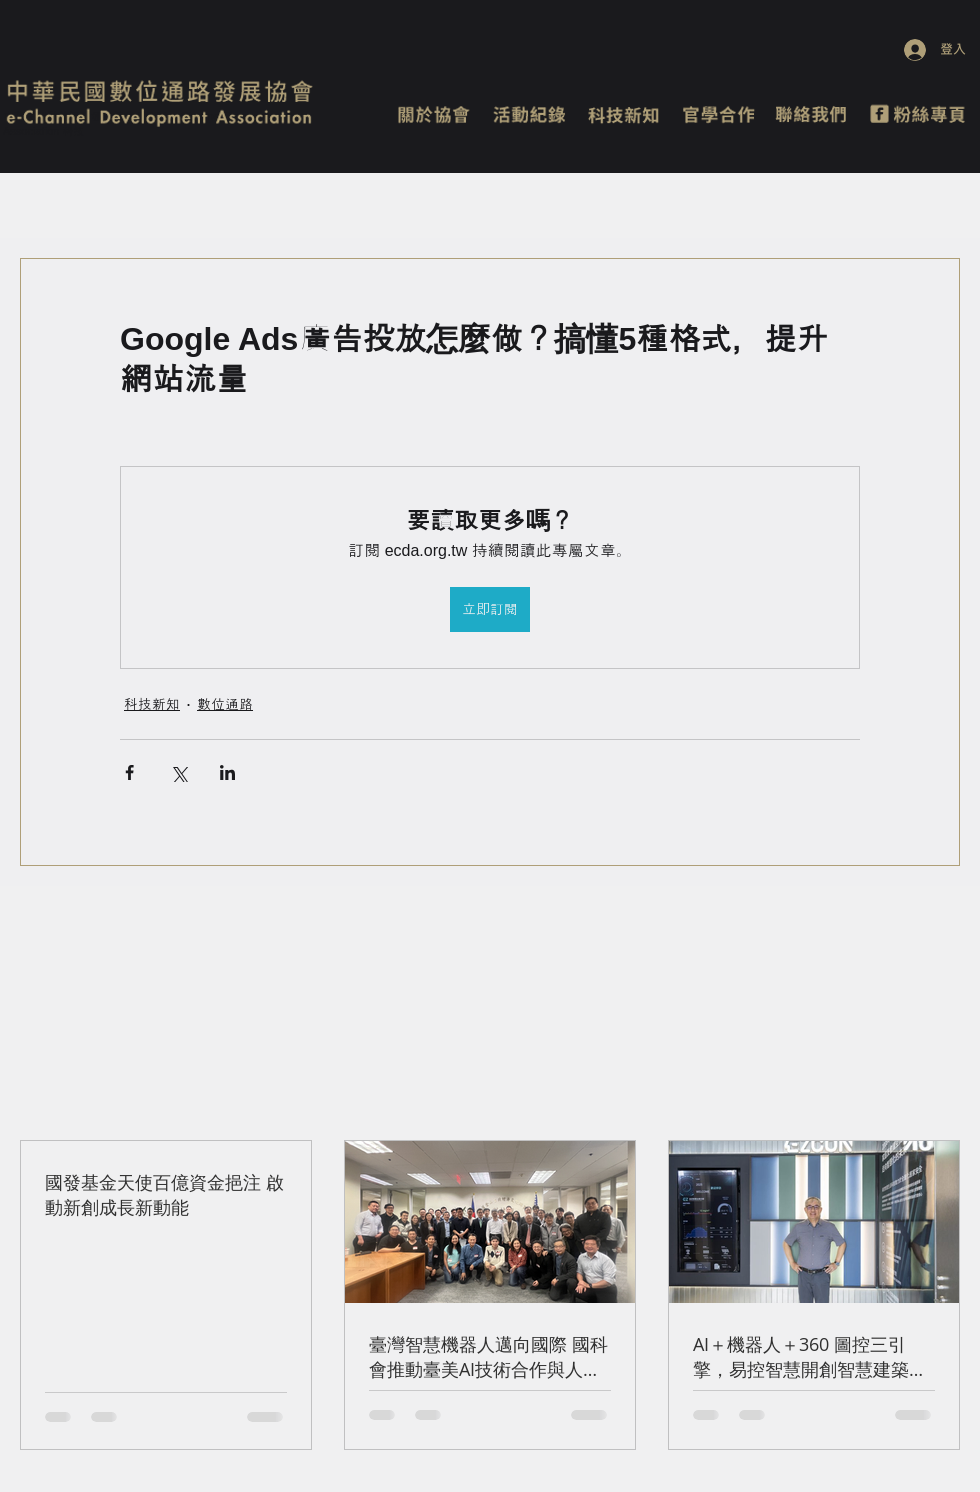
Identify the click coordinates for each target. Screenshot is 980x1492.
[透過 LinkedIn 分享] (227, 772)
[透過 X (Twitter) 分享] (178, 772)
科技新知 (152, 704)
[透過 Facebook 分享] (129, 772)
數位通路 (225, 704)
